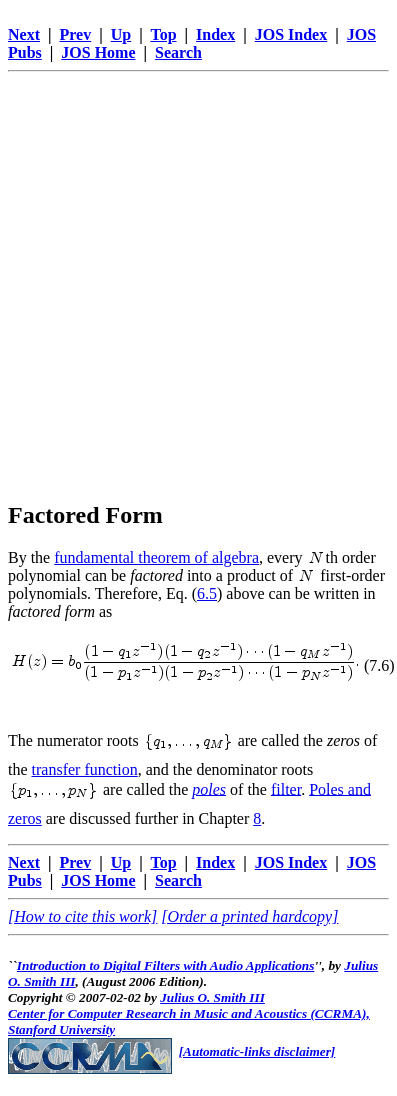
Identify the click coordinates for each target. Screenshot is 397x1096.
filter (286, 788)
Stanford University (61, 1029)
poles (209, 788)
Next (24, 34)
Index (215, 34)
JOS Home (98, 52)
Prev (76, 34)
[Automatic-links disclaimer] (257, 1051)
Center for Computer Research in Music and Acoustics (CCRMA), (189, 1013)
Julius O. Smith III (212, 997)
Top (163, 34)
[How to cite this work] (82, 916)
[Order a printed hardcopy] (249, 916)
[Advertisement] (187, 267)
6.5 (207, 593)
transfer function (85, 769)
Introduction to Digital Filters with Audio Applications (166, 965)
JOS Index (291, 34)
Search (178, 52)
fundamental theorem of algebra (156, 557)
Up (121, 34)
